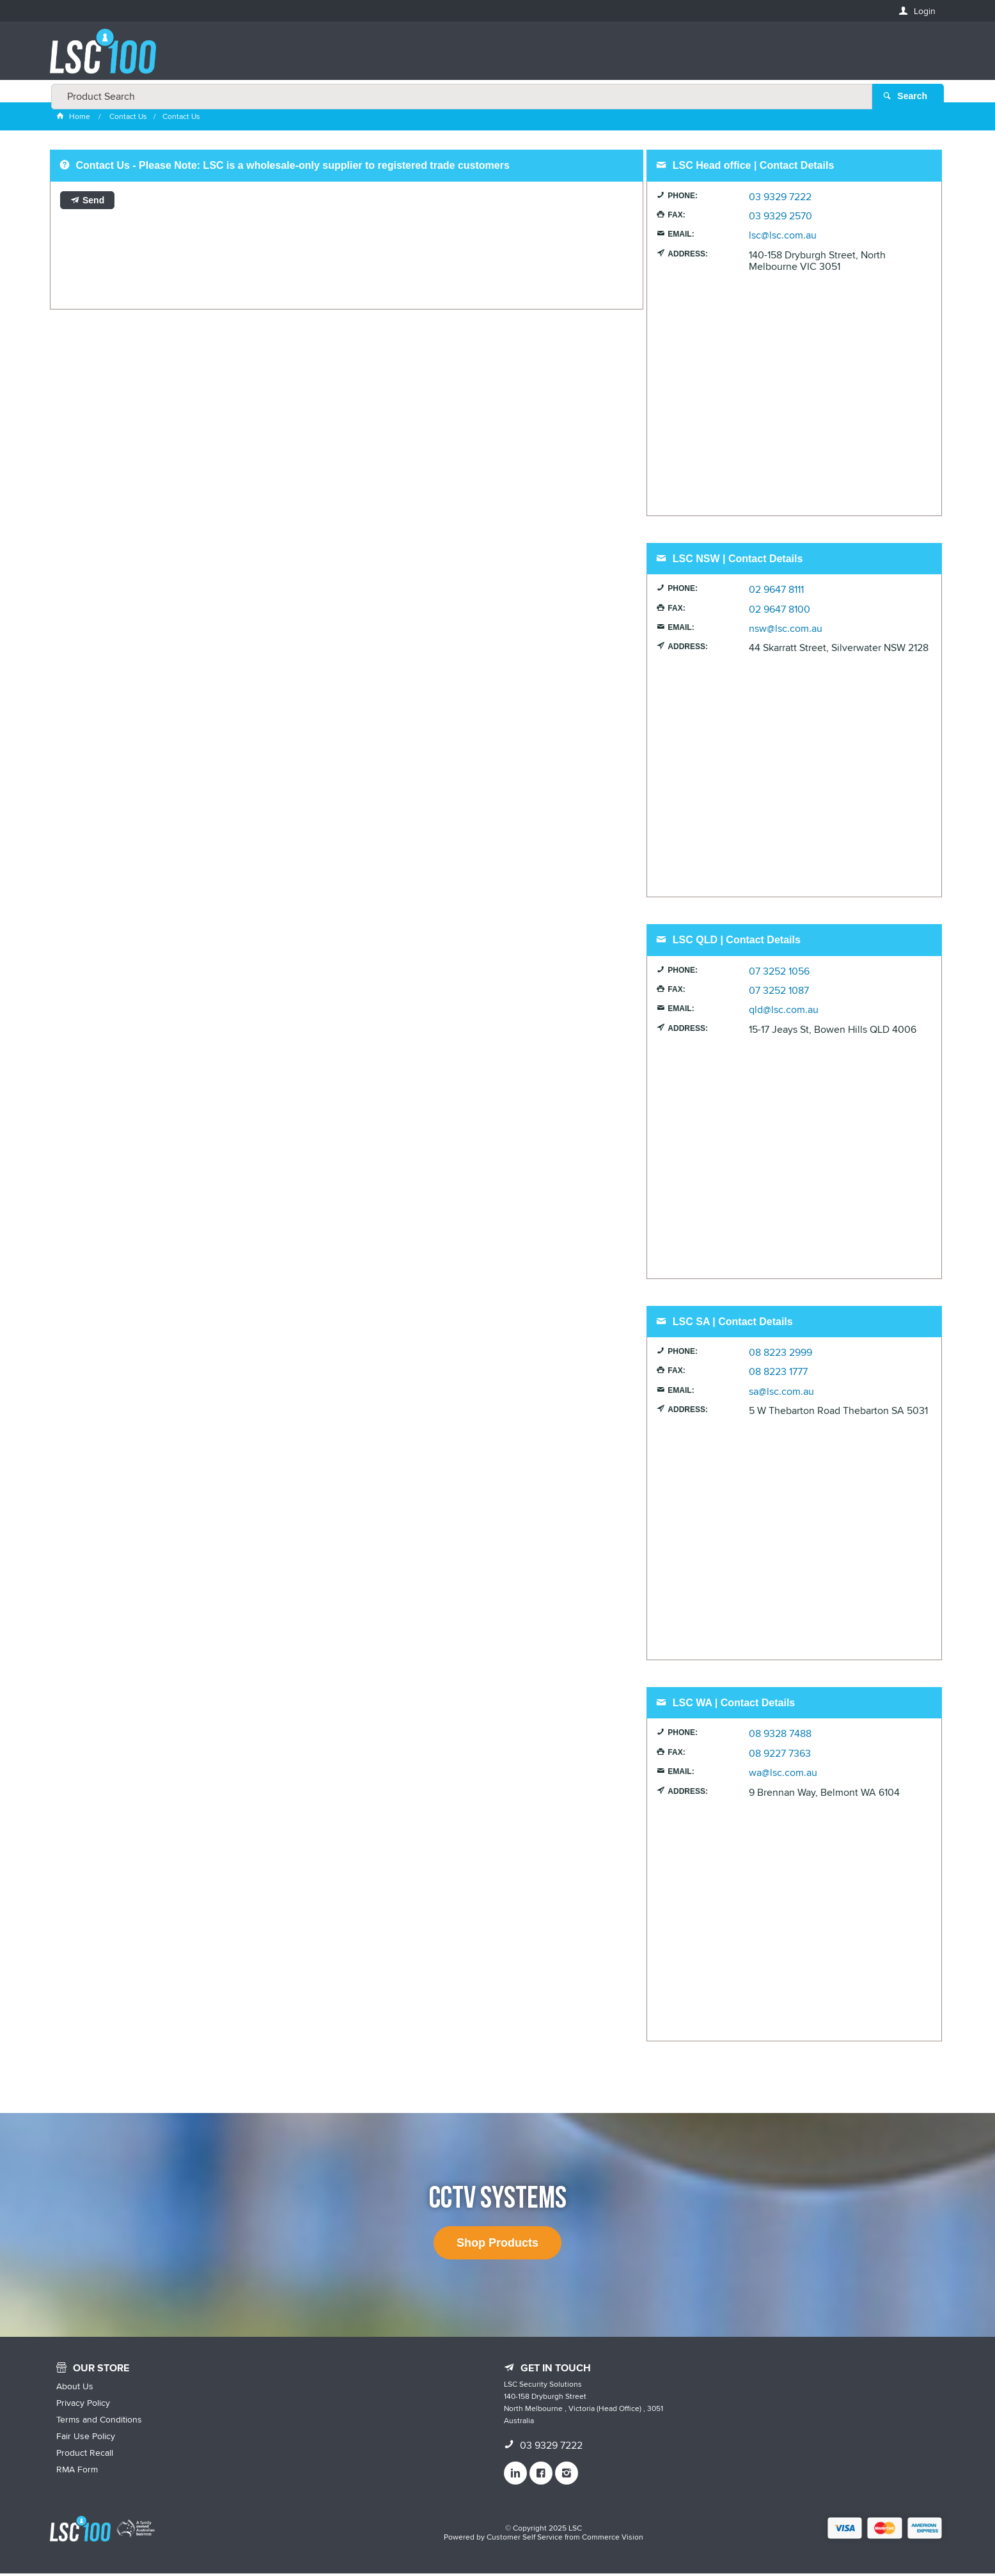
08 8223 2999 (780, 1356)
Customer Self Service (525, 2539)
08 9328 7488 (780, 1737)
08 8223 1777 (778, 1375)
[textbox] (494, 57)
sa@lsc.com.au (781, 1394)
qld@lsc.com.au (784, 1013)
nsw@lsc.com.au (785, 632)
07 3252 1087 (779, 994)
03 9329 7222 (780, 199)
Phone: (683, 198)
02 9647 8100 (779, 612)
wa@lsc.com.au (783, 1776)
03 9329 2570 (780, 219)
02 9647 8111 (776, 593)
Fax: (676, 218)
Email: (681, 237)
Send (93, 203)
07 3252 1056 (779, 974)
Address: (688, 256)
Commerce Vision (612, 2539)
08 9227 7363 (780, 1756)
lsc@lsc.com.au (783, 238)
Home (74, 119)
